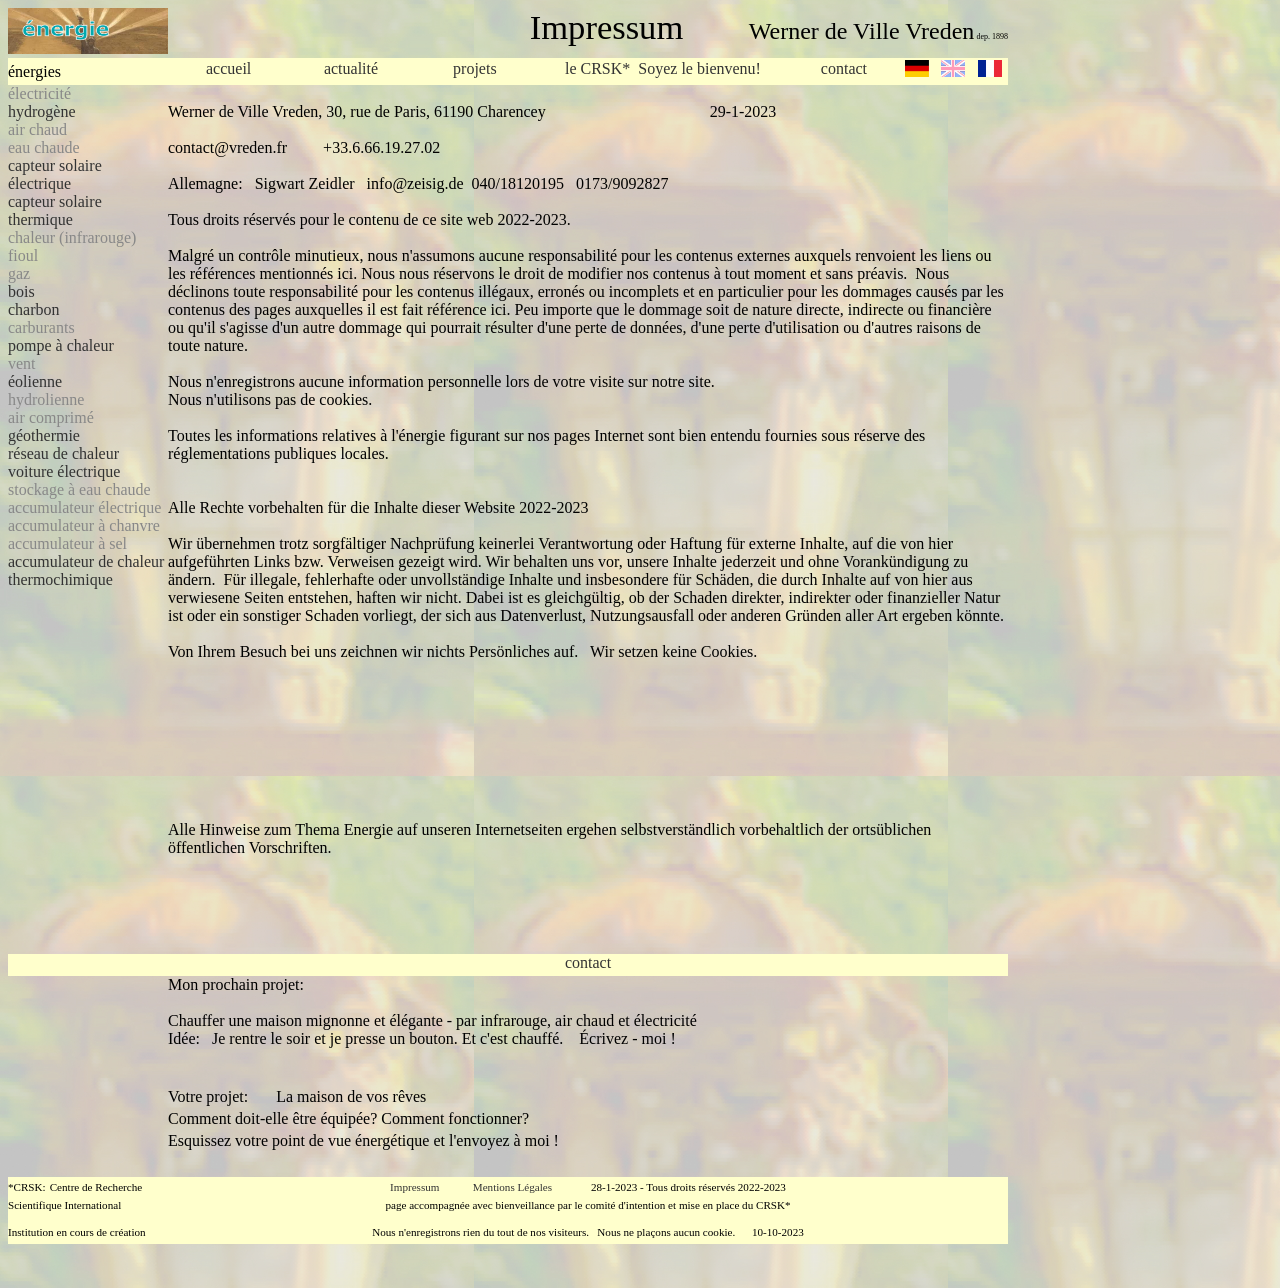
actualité (351, 68)
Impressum (414, 1187)
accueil (228, 68)
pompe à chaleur (61, 345)
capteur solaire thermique (55, 210)
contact (844, 68)
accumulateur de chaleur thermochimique (86, 570)
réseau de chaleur (63, 453)
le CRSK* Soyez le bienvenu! (663, 69)
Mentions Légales (512, 1187)
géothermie (44, 435)
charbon (34, 309)
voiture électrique (64, 471)
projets (475, 68)
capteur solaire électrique (55, 174)
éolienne (35, 381)
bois (21, 291)
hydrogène (42, 111)
